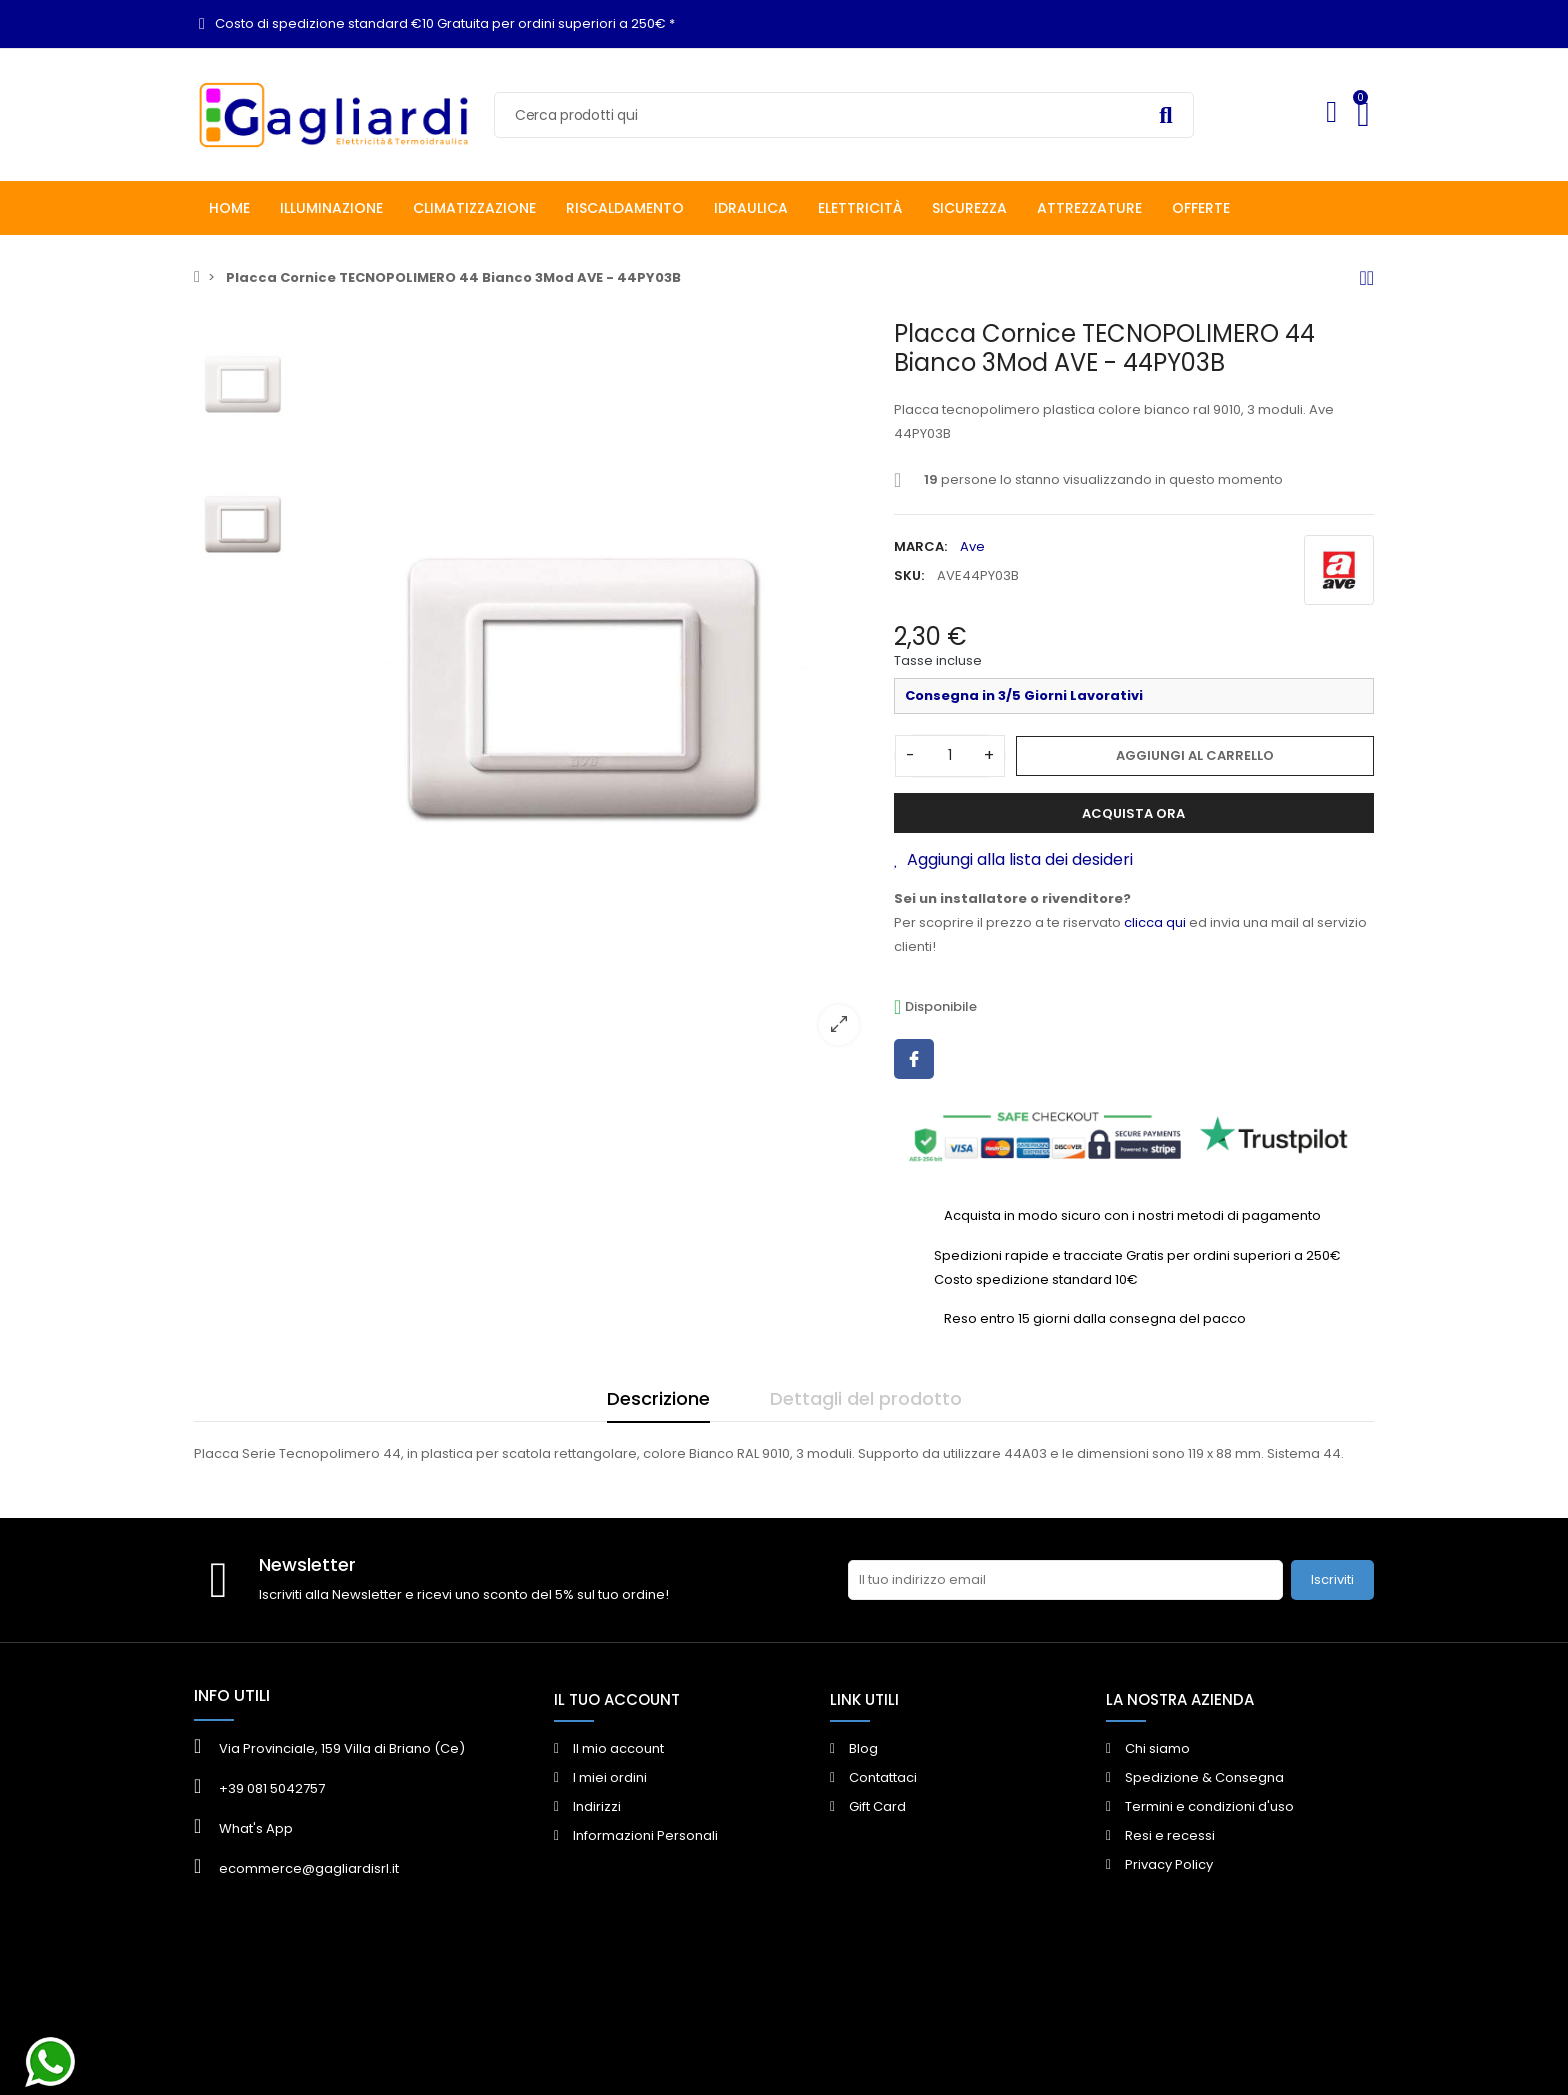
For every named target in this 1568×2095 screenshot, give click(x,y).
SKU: (909, 575)
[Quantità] (950, 756)
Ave (972, 546)
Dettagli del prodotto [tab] (866, 1398)
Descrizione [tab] (658, 1398)
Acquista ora (1133, 813)
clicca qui (1155, 922)
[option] (589, 689)
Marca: (920, 546)
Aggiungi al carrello (1195, 755)
